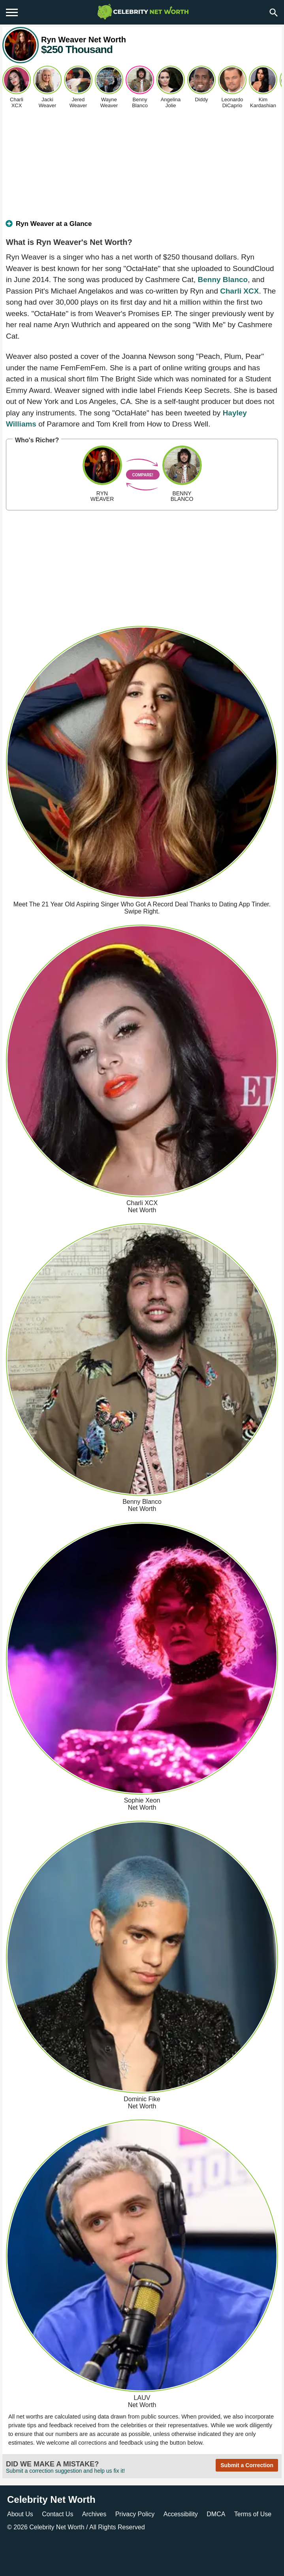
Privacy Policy (135, 2514)
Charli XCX (239, 291)
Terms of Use (252, 2514)
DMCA (216, 2514)
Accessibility (181, 2514)
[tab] (142, 227)
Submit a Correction (246, 2465)
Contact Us (57, 2514)
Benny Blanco (223, 279)
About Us (20, 2514)
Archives (94, 2514)
